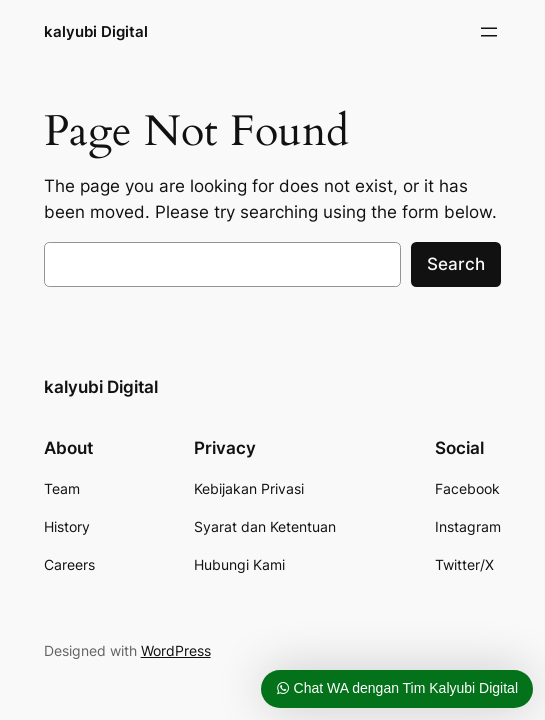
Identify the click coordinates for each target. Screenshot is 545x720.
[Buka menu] (489, 32)
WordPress (176, 650)
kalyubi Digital (96, 31)
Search (456, 264)
